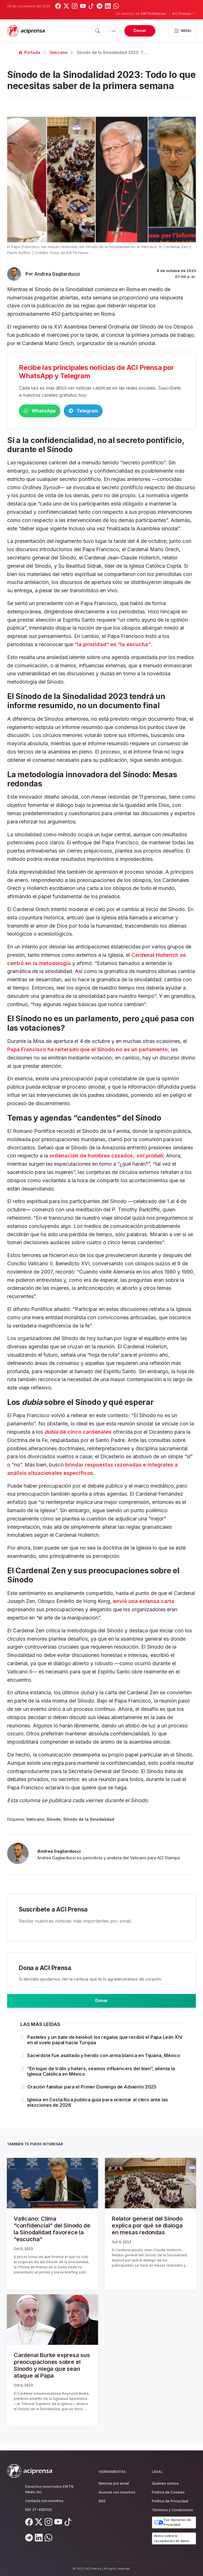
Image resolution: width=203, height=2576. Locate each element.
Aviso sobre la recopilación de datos (171, 2538)
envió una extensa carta (143, 1602)
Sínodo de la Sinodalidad (88, 1820)
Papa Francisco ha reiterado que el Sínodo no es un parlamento (87, 1051)
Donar (140, 30)
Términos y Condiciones (172, 2510)
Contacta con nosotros (44, 2501)
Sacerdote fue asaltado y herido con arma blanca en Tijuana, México (103, 2061)
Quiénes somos (165, 2483)
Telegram (110, 411)
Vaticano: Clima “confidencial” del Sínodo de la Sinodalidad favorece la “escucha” (52, 2234)
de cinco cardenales (78, 1433)
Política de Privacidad (170, 2501)
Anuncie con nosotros (117, 2492)
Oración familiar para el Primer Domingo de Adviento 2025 (91, 2092)
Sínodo (54, 1820)
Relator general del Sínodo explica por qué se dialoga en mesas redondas (147, 2231)
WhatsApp (49, 411)
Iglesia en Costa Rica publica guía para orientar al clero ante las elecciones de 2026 (97, 2108)
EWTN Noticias (153, 13)
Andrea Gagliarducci (57, 274)
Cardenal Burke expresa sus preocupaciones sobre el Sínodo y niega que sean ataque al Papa (52, 2371)
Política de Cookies (168, 2492)
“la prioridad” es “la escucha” (113, 645)
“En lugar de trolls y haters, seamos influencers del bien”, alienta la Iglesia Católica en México (101, 2076)
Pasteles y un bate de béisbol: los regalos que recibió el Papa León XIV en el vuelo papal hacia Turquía (105, 2045)
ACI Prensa (184, 13)
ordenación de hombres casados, (106, 1157)
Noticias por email (114, 2483)
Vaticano (58, 52)
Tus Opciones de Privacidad (172, 2522)
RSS (102, 2501)
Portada (29, 52)
